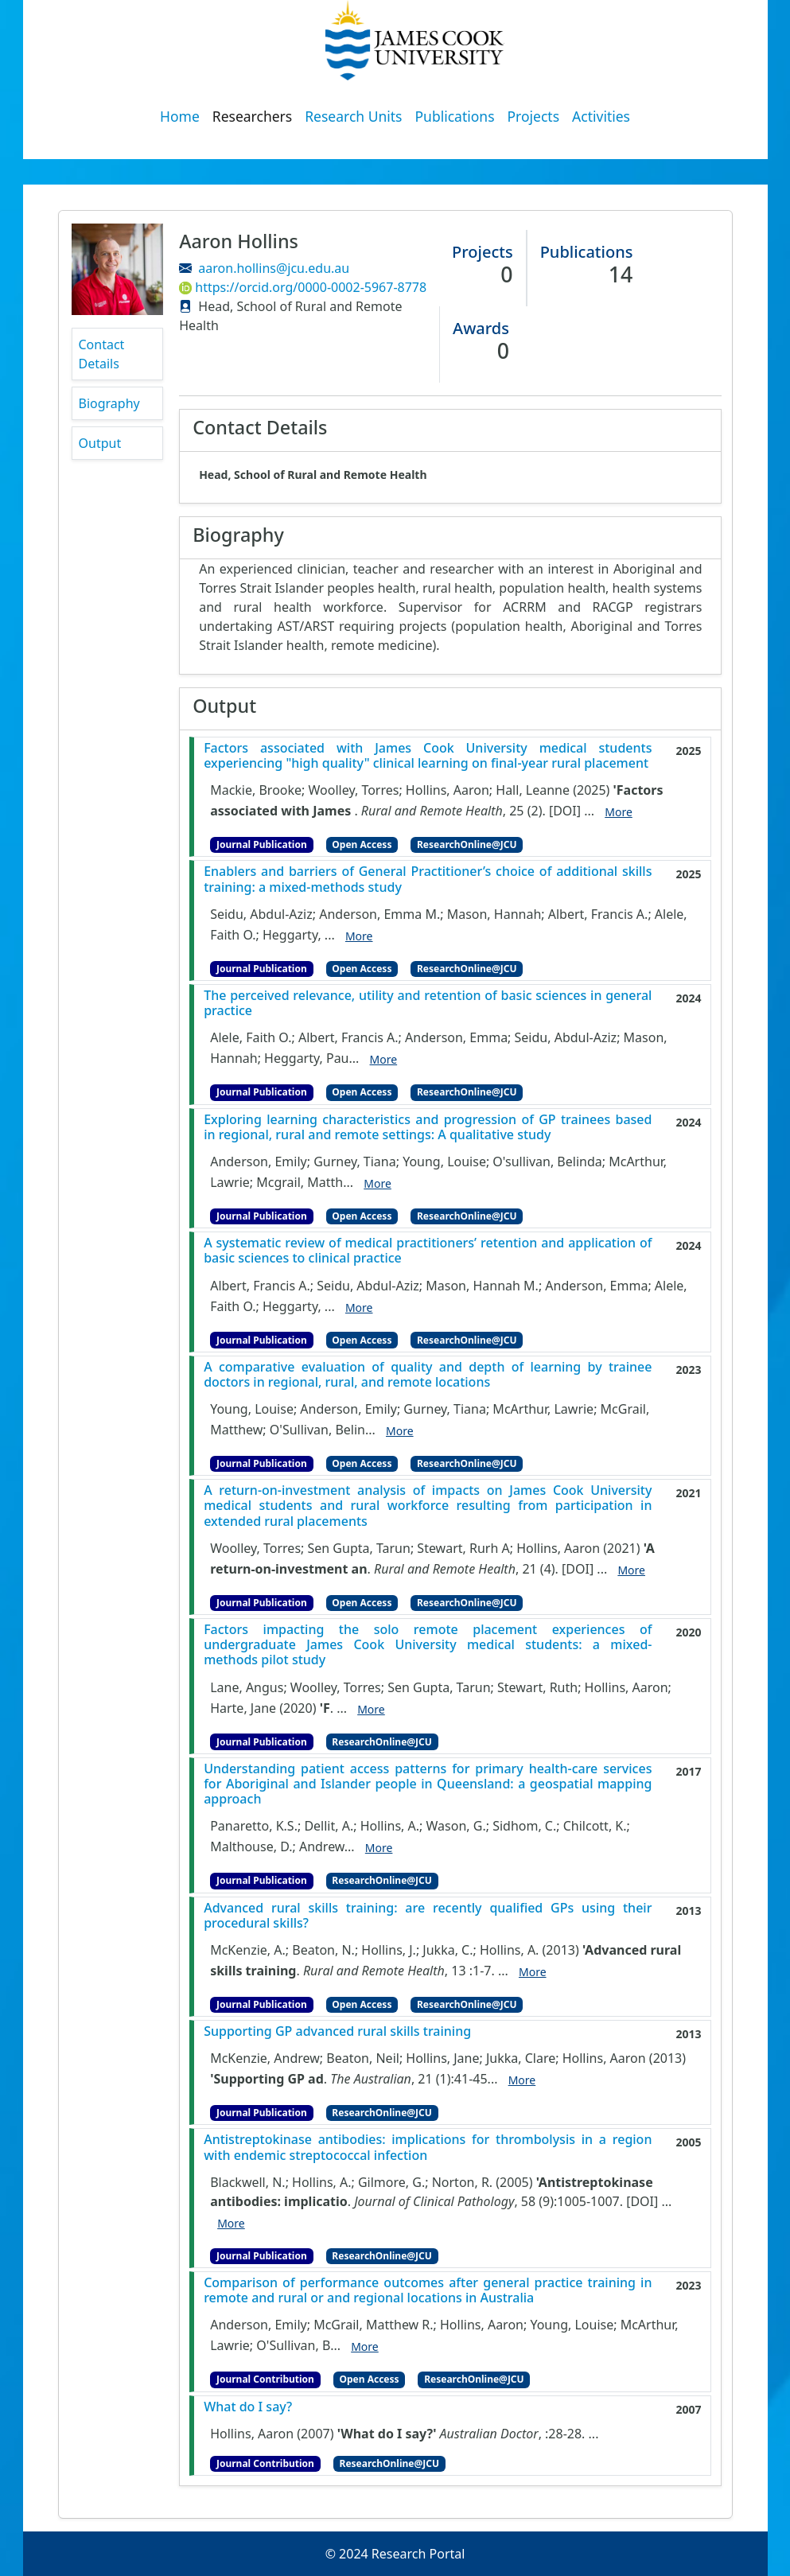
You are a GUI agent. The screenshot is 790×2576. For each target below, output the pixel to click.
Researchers (252, 116)
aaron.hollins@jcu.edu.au (273, 268)
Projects (534, 116)
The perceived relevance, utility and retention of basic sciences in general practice (428, 1003)
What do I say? (248, 2407)
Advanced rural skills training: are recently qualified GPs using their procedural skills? (428, 1916)
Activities (601, 116)
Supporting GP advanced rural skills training (337, 2031)
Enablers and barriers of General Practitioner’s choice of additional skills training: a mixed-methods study (428, 879)
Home (180, 116)
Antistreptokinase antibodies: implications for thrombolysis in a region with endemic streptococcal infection (428, 2147)
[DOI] (565, 810)
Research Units (353, 116)
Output (100, 443)
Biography (109, 403)
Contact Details (102, 354)
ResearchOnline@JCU (466, 844)
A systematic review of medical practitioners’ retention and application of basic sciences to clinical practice (428, 1250)
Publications (455, 116)
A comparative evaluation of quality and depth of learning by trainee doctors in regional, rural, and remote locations (428, 1375)
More (618, 811)
